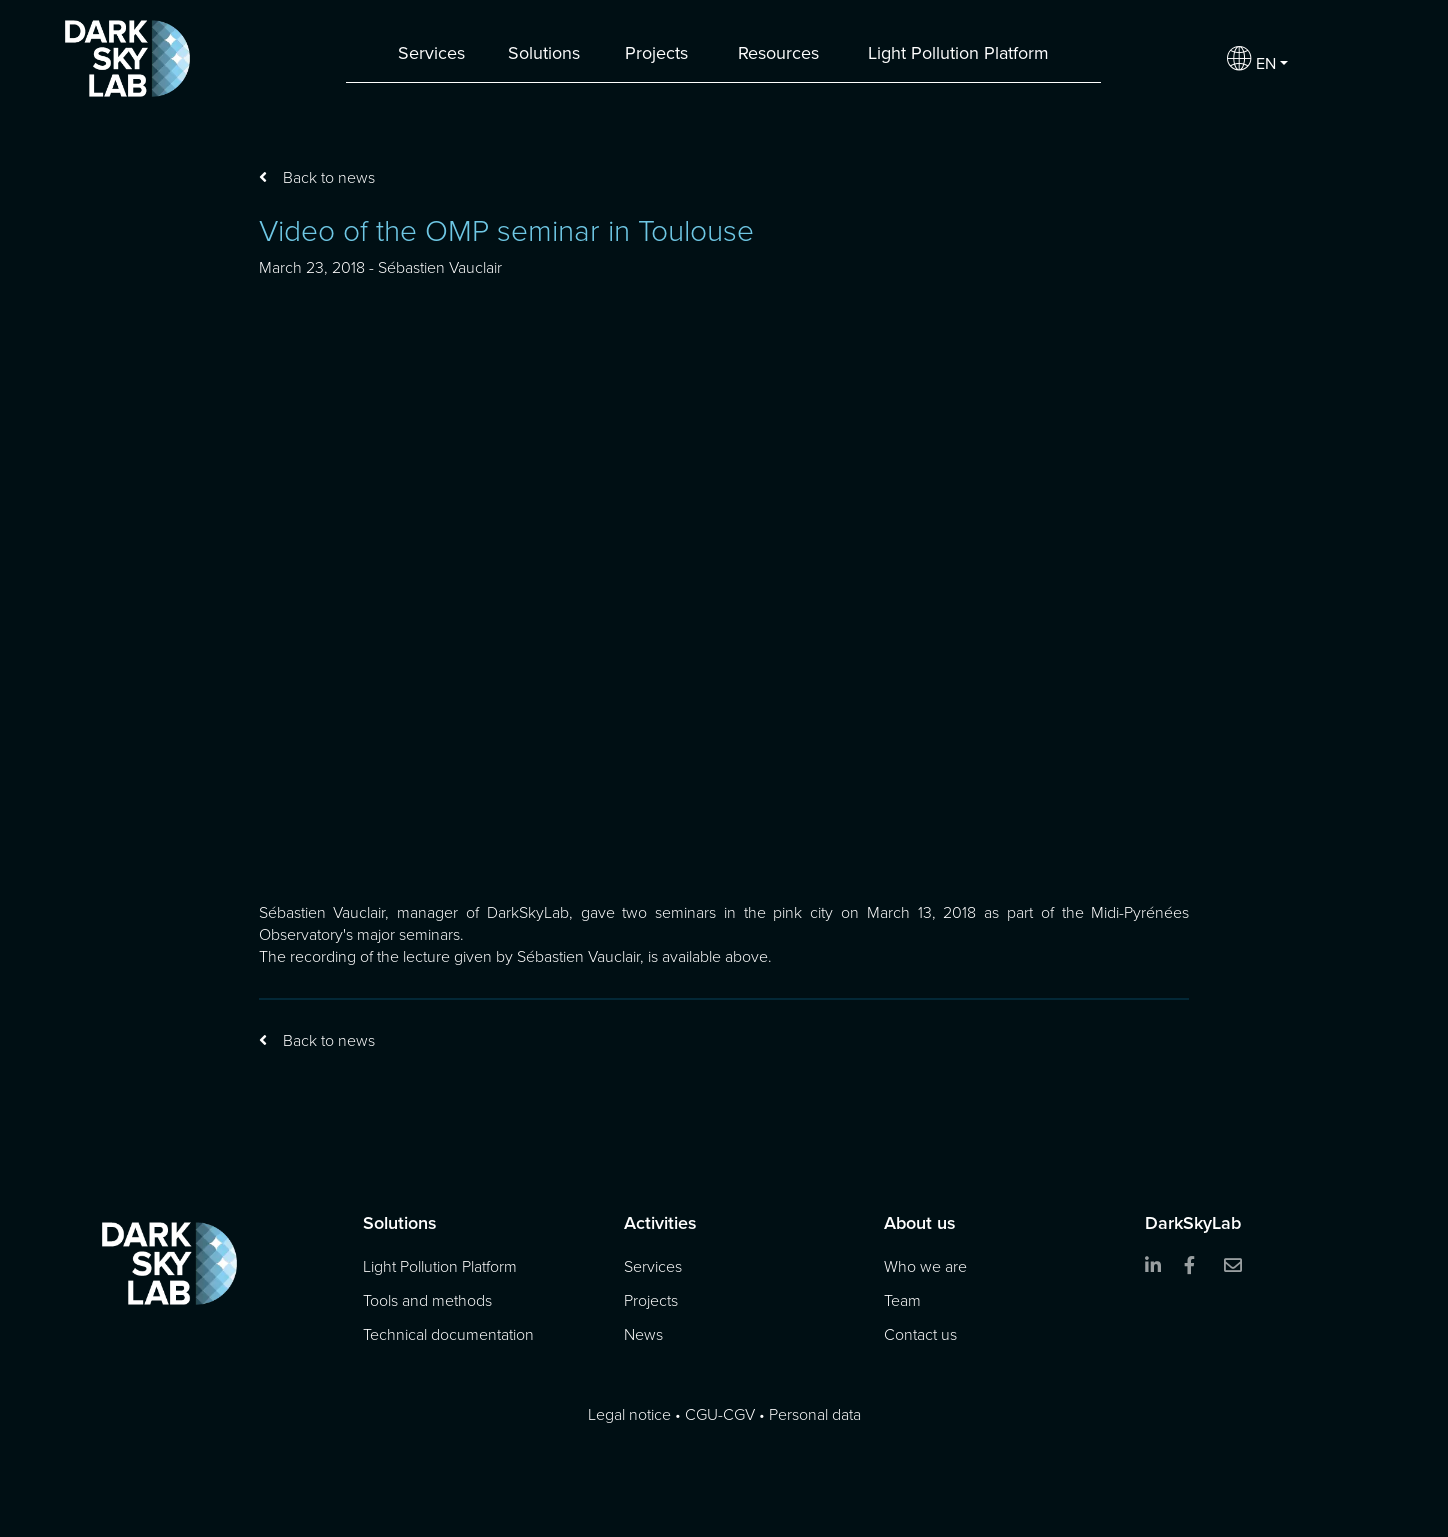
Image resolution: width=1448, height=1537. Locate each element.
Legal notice (629, 1414)
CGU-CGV (720, 1414)
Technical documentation (448, 1335)
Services (431, 53)
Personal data (815, 1414)
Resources (778, 53)
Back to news (329, 177)
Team (902, 1301)
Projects (656, 53)
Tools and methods (427, 1301)
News (643, 1335)
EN (1251, 59)
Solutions (544, 53)
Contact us (920, 1335)
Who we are (925, 1267)
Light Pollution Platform (958, 53)
